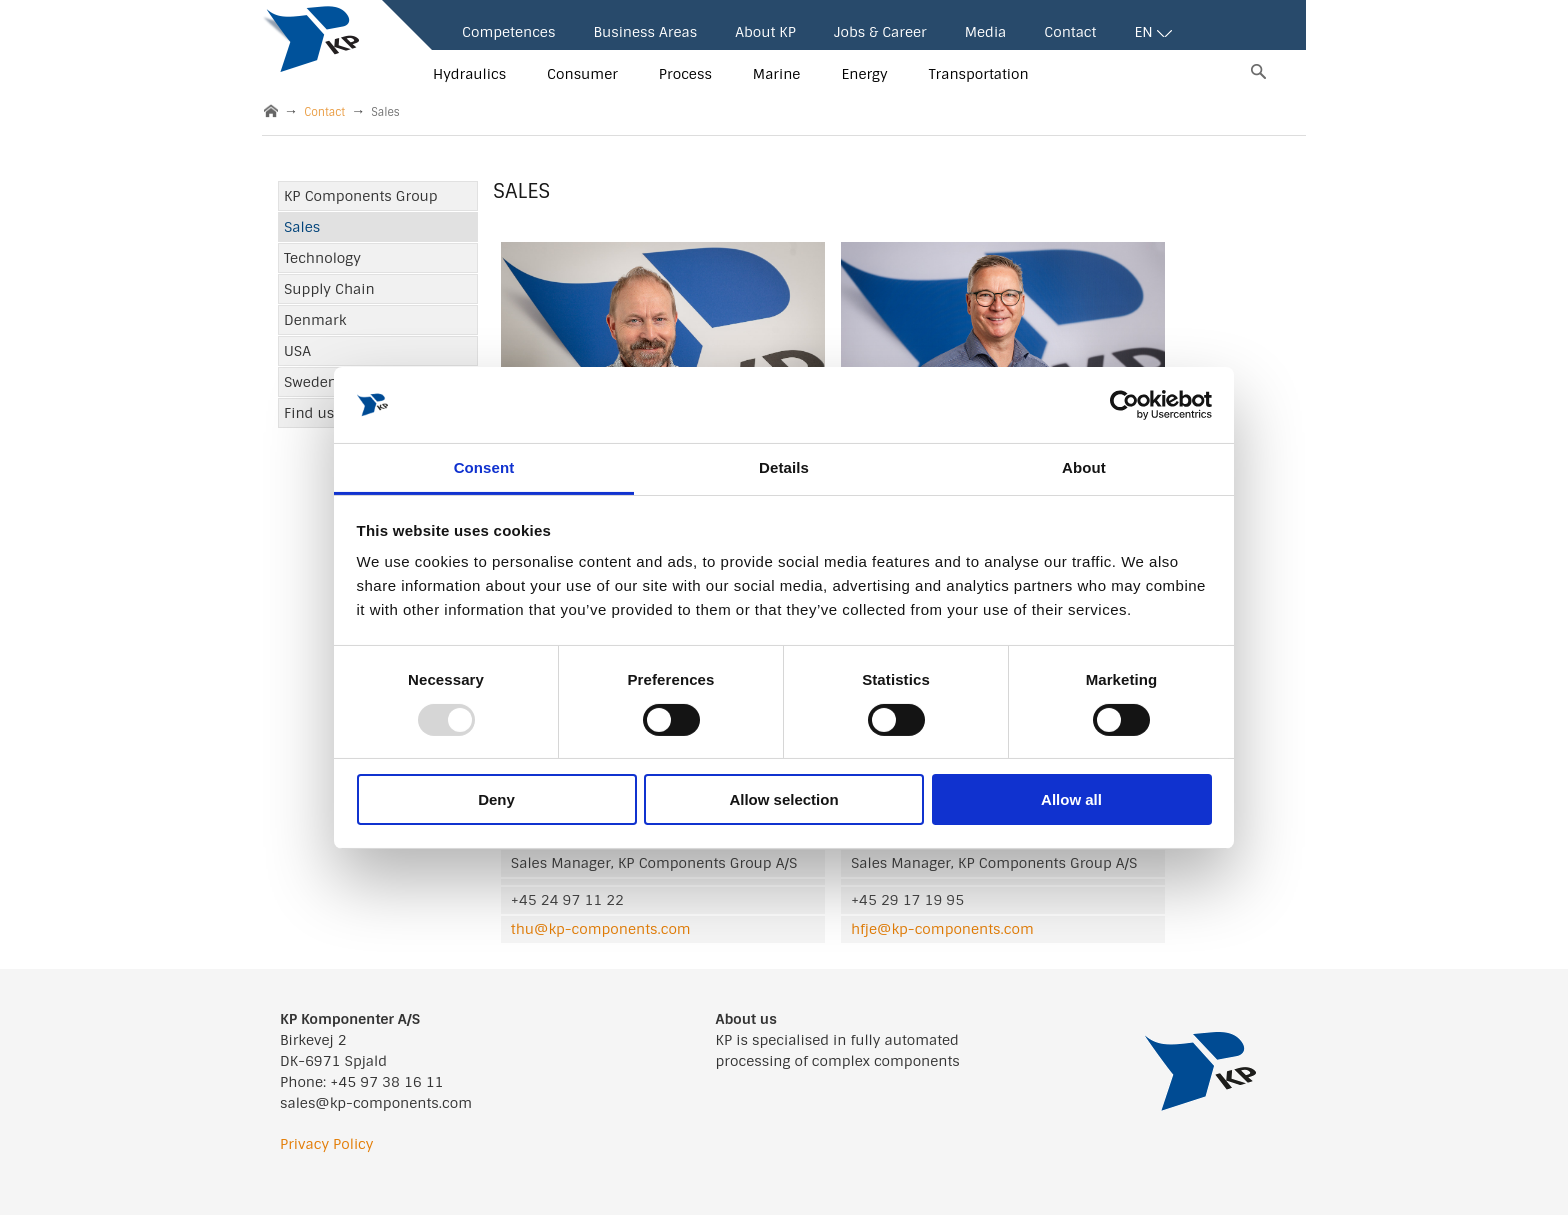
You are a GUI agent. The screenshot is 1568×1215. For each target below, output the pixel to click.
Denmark (315, 320)
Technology (322, 258)
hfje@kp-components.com (942, 929)
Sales (302, 227)
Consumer (582, 74)
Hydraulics (469, 74)
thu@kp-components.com (601, 929)
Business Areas (645, 32)
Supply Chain (329, 289)
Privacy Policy (326, 1144)
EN (1152, 32)
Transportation (979, 74)
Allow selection (783, 799)
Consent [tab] (484, 467)
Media (986, 32)
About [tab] (1084, 467)
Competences (508, 32)
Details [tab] (784, 467)
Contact (1070, 32)
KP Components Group (361, 196)
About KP (765, 32)
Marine (777, 74)
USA (297, 351)
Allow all (1071, 799)
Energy (864, 74)
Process (685, 74)
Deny (496, 799)
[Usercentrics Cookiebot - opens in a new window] (1124, 405)
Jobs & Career (880, 32)
